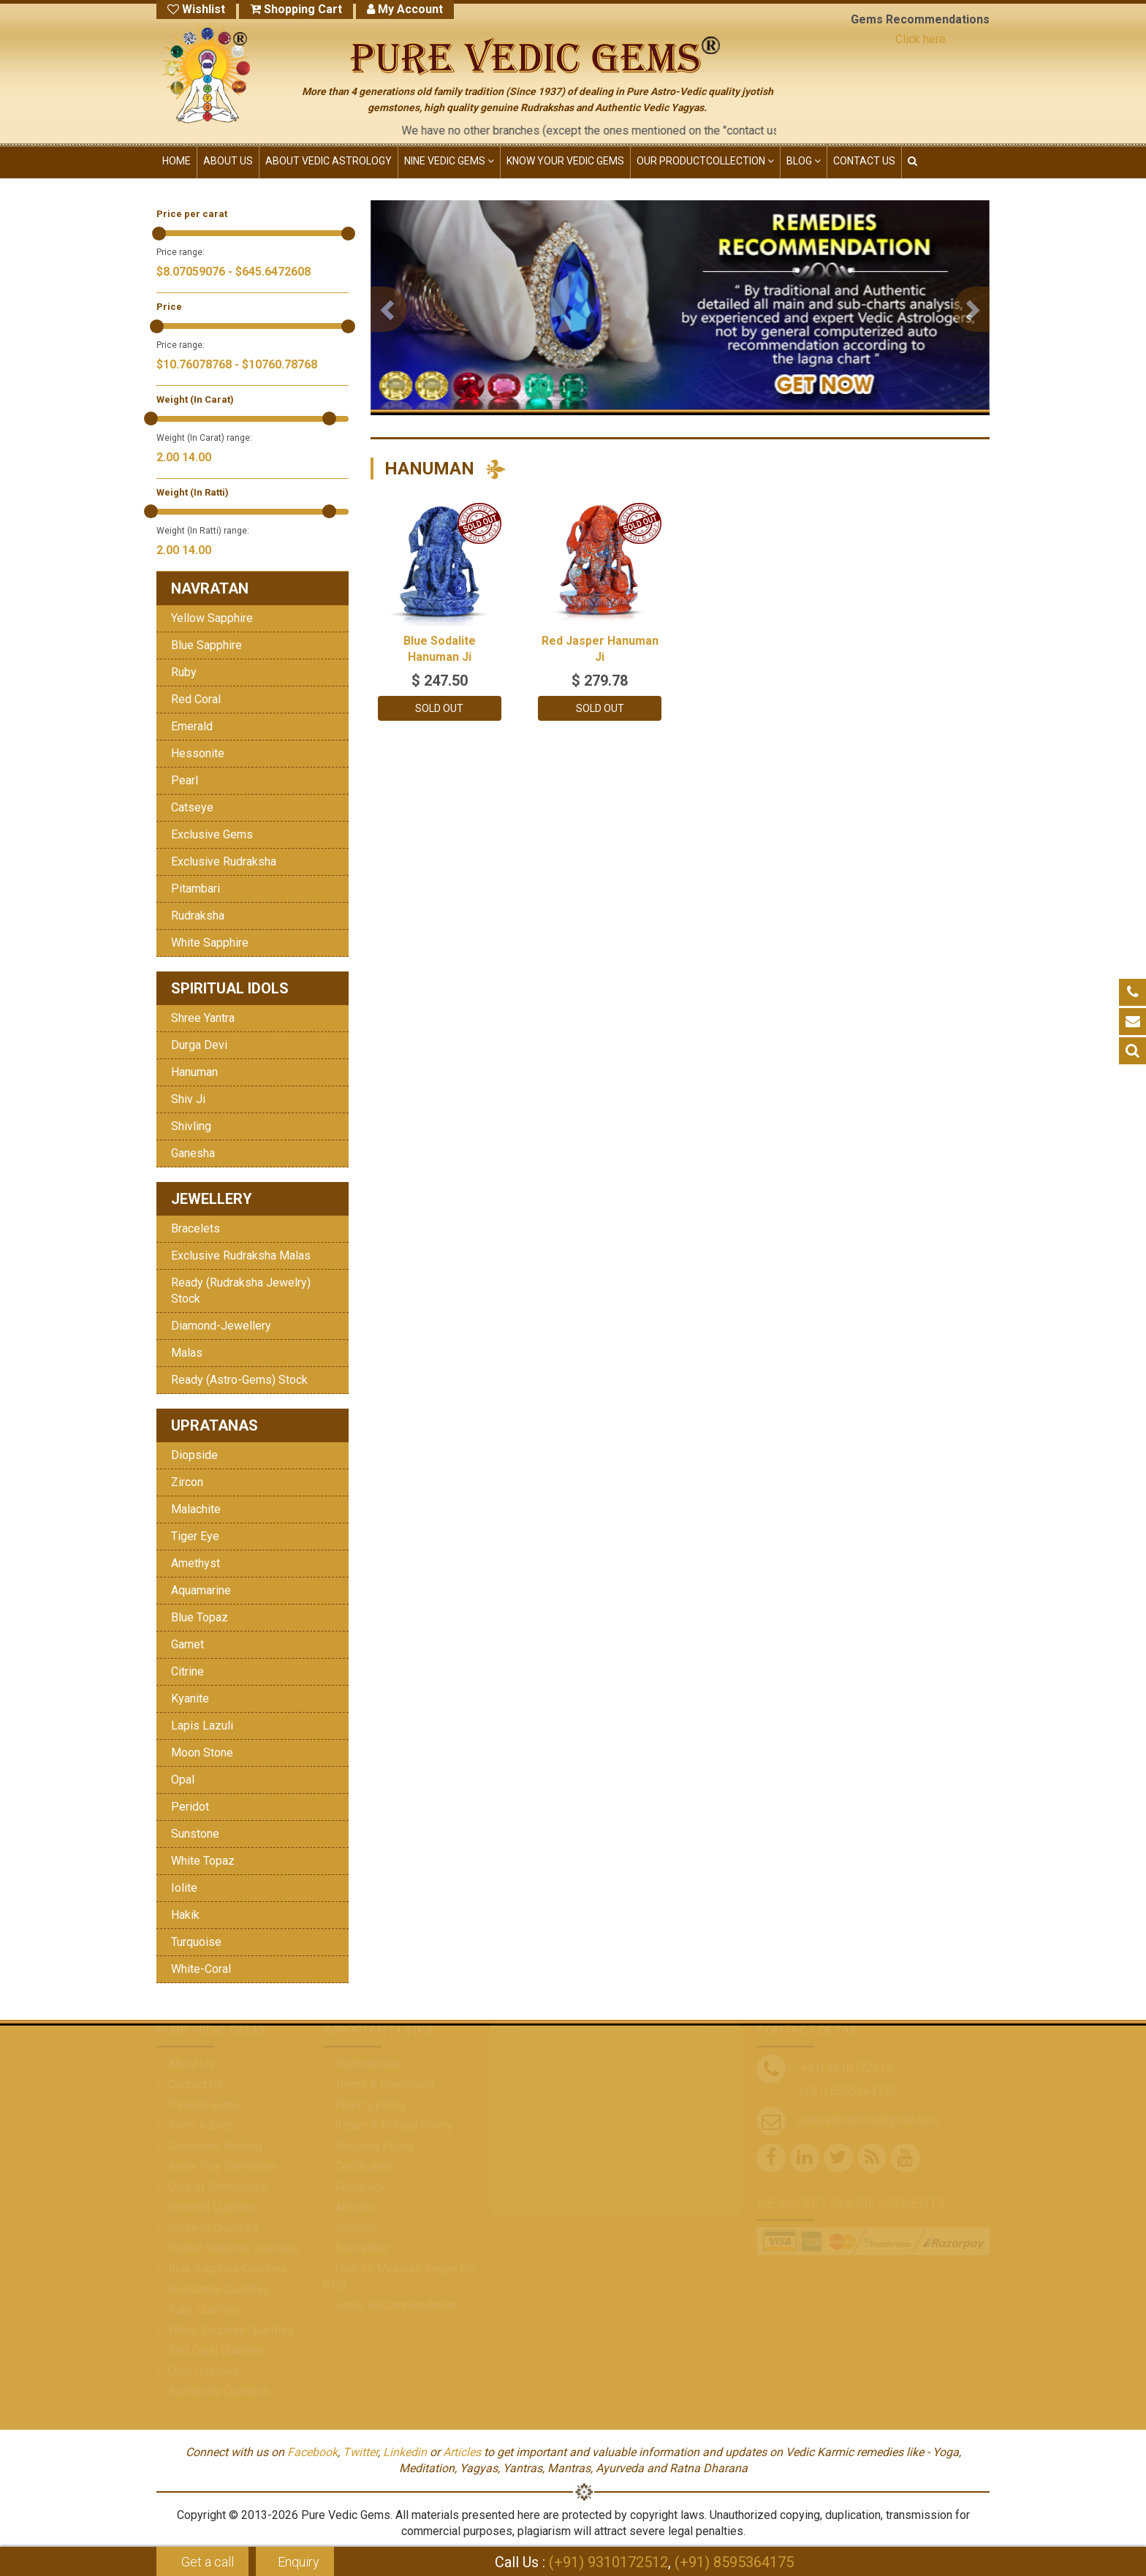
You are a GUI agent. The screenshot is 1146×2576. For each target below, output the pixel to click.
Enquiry (298, 2561)
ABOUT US (228, 161)
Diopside (194, 1455)
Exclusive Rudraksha (223, 861)
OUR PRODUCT (705, 161)
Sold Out (439, 708)
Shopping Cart (296, 9)
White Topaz (203, 1861)
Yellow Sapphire (212, 618)
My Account (405, 9)
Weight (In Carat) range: (204, 438)
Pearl (184, 780)
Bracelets (195, 1228)
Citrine (187, 1671)
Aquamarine (201, 1590)
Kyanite (190, 1698)
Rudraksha (197, 916)
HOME (176, 161)
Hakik (185, 1915)
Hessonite (197, 753)
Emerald (192, 726)
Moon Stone (202, 1752)
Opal (182, 1780)
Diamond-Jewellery (221, 1326)
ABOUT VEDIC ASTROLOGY (328, 161)
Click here (920, 39)
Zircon (187, 1482)
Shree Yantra (203, 1018)
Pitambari (195, 888)
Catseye (192, 807)
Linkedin (405, 2452)
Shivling (191, 1126)
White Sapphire (209, 943)
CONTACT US (864, 161)
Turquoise (196, 1942)
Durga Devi (199, 1045)
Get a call (206, 2561)
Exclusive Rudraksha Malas (241, 1255)
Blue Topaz (199, 1617)
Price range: (180, 252)
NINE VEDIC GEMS (449, 161)
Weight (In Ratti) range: (202, 531)
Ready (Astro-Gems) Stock (239, 1380)
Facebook (312, 2452)
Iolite (184, 1888)
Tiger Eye (195, 1536)
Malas (186, 1353)
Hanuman (194, 1072)
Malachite (196, 1509)
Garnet (187, 1644)
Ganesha (193, 1153)
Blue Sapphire (206, 645)
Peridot (190, 1807)
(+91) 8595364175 (734, 2562)
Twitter (360, 2452)
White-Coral (201, 1969)
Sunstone (195, 1834)
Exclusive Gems (212, 834)
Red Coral (196, 699)
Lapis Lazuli (202, 1725)
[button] (389, 309)
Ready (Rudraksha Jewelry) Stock (241, 1291)
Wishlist (196, 9)
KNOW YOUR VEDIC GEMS (565, 161)
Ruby (184, 672)
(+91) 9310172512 (608, 2562)
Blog (803, 161)
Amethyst (195, 1563)
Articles (462, 2452)
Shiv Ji (188, 1099)
